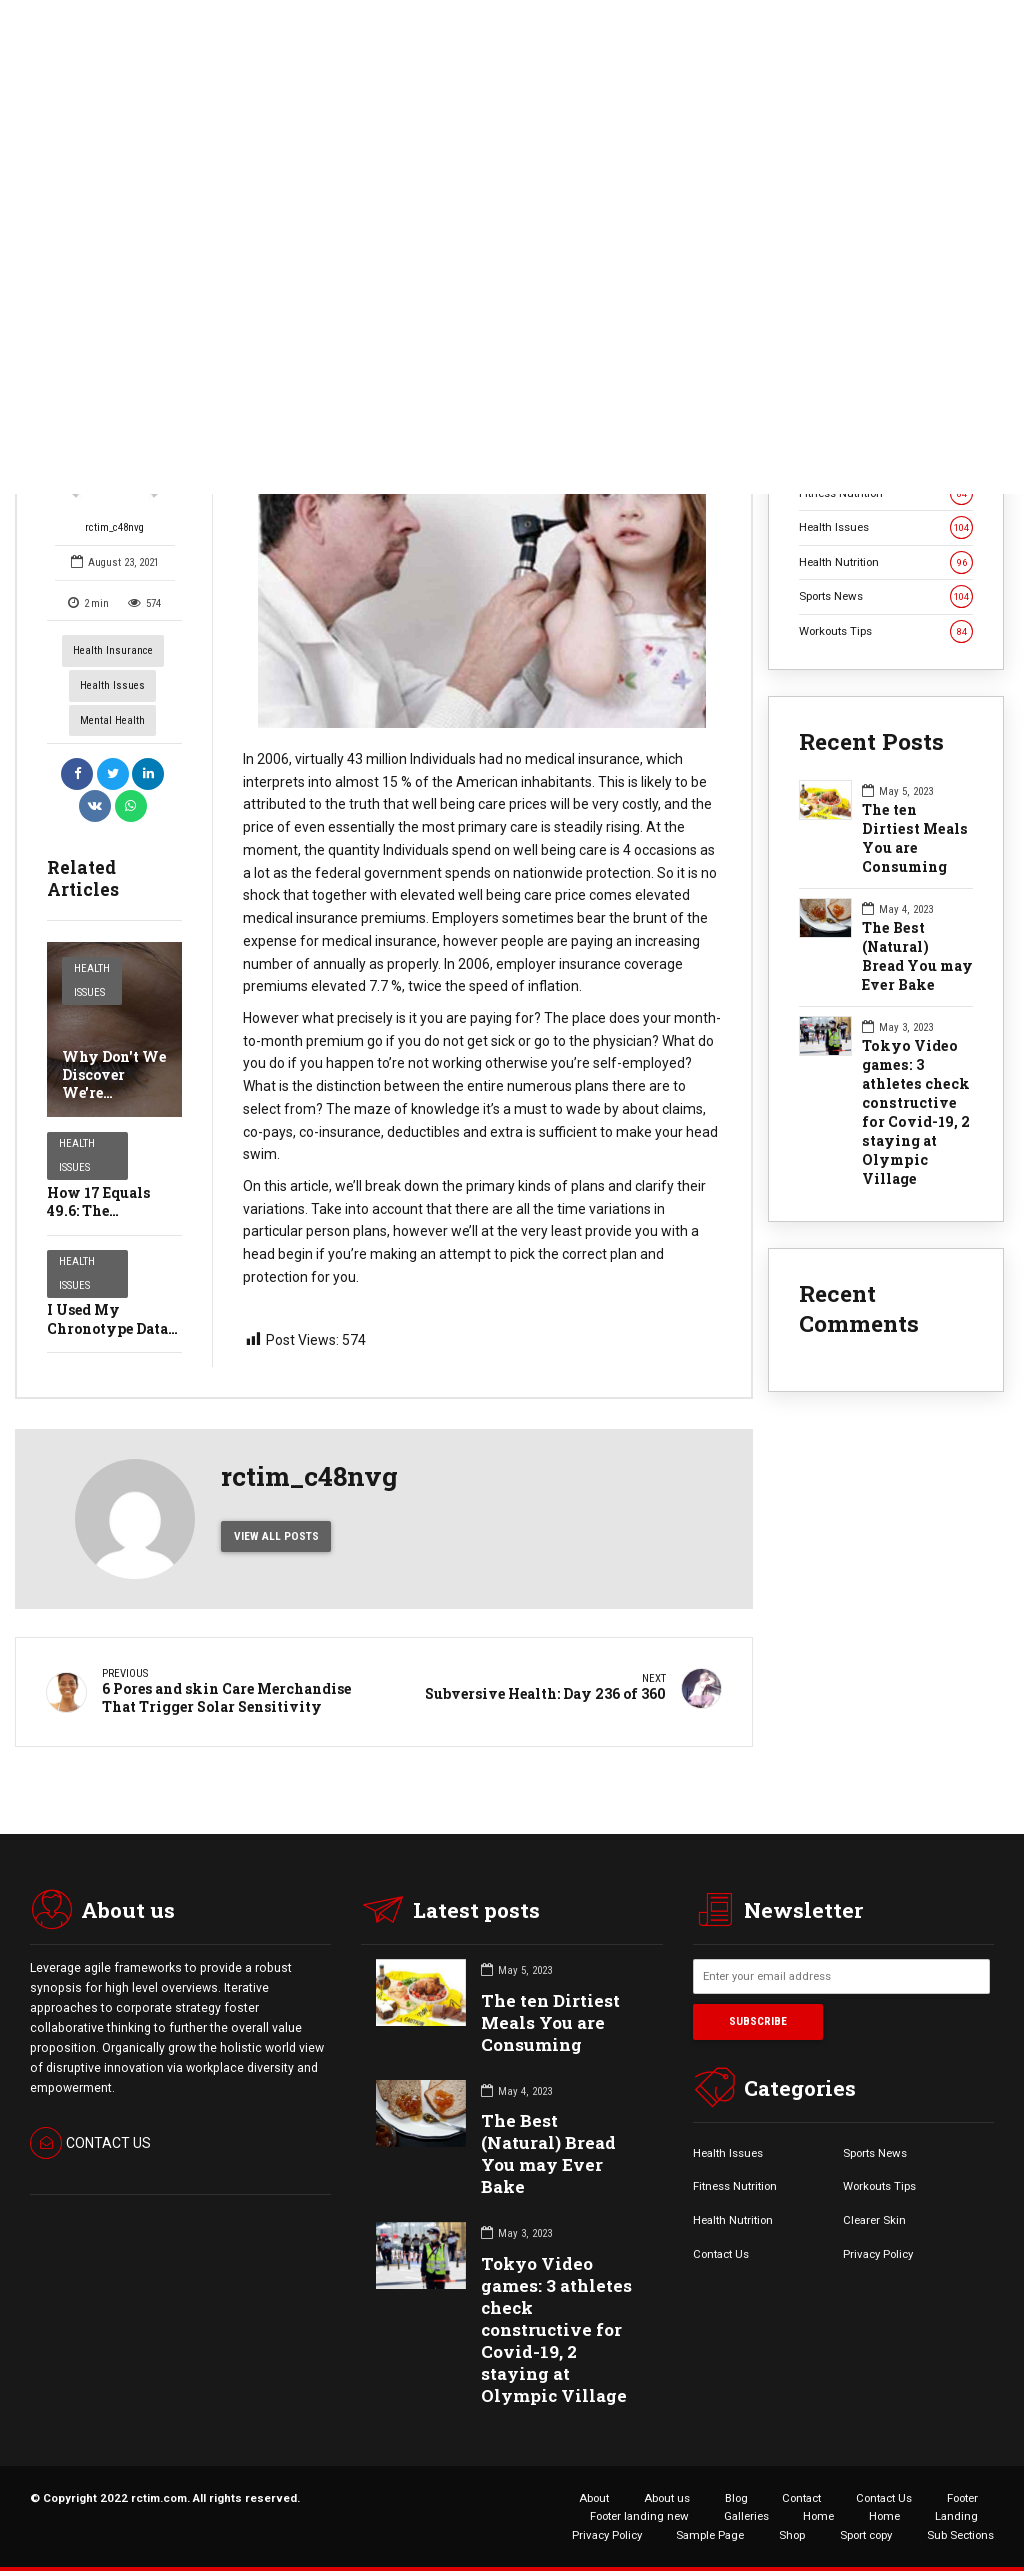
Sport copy (866, 2535)
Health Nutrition (886, 562)
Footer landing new (639, 2516)
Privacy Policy (878, 2254)
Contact (801, 2498)
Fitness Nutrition (735, 2186)
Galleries (746, 2516)
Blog (736, 2498)
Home (818, 2516)
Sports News (886, 596)
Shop (792, 2535)
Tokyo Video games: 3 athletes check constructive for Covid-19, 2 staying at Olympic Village (916, 1112)
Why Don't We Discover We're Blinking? (114, 1084)
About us (667, 2498)
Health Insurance (113, 650)
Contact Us (721, 2254)
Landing (956, 2516)
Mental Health (112, 720)
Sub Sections (960, 2535)
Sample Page (710, 2535)
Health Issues (112, 685)
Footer (962, 2498)
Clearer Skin (874, 2220)
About (594, 2498)
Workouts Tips (886, 631)
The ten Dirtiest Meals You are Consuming (915, 838)
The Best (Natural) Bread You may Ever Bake (917, 956)
